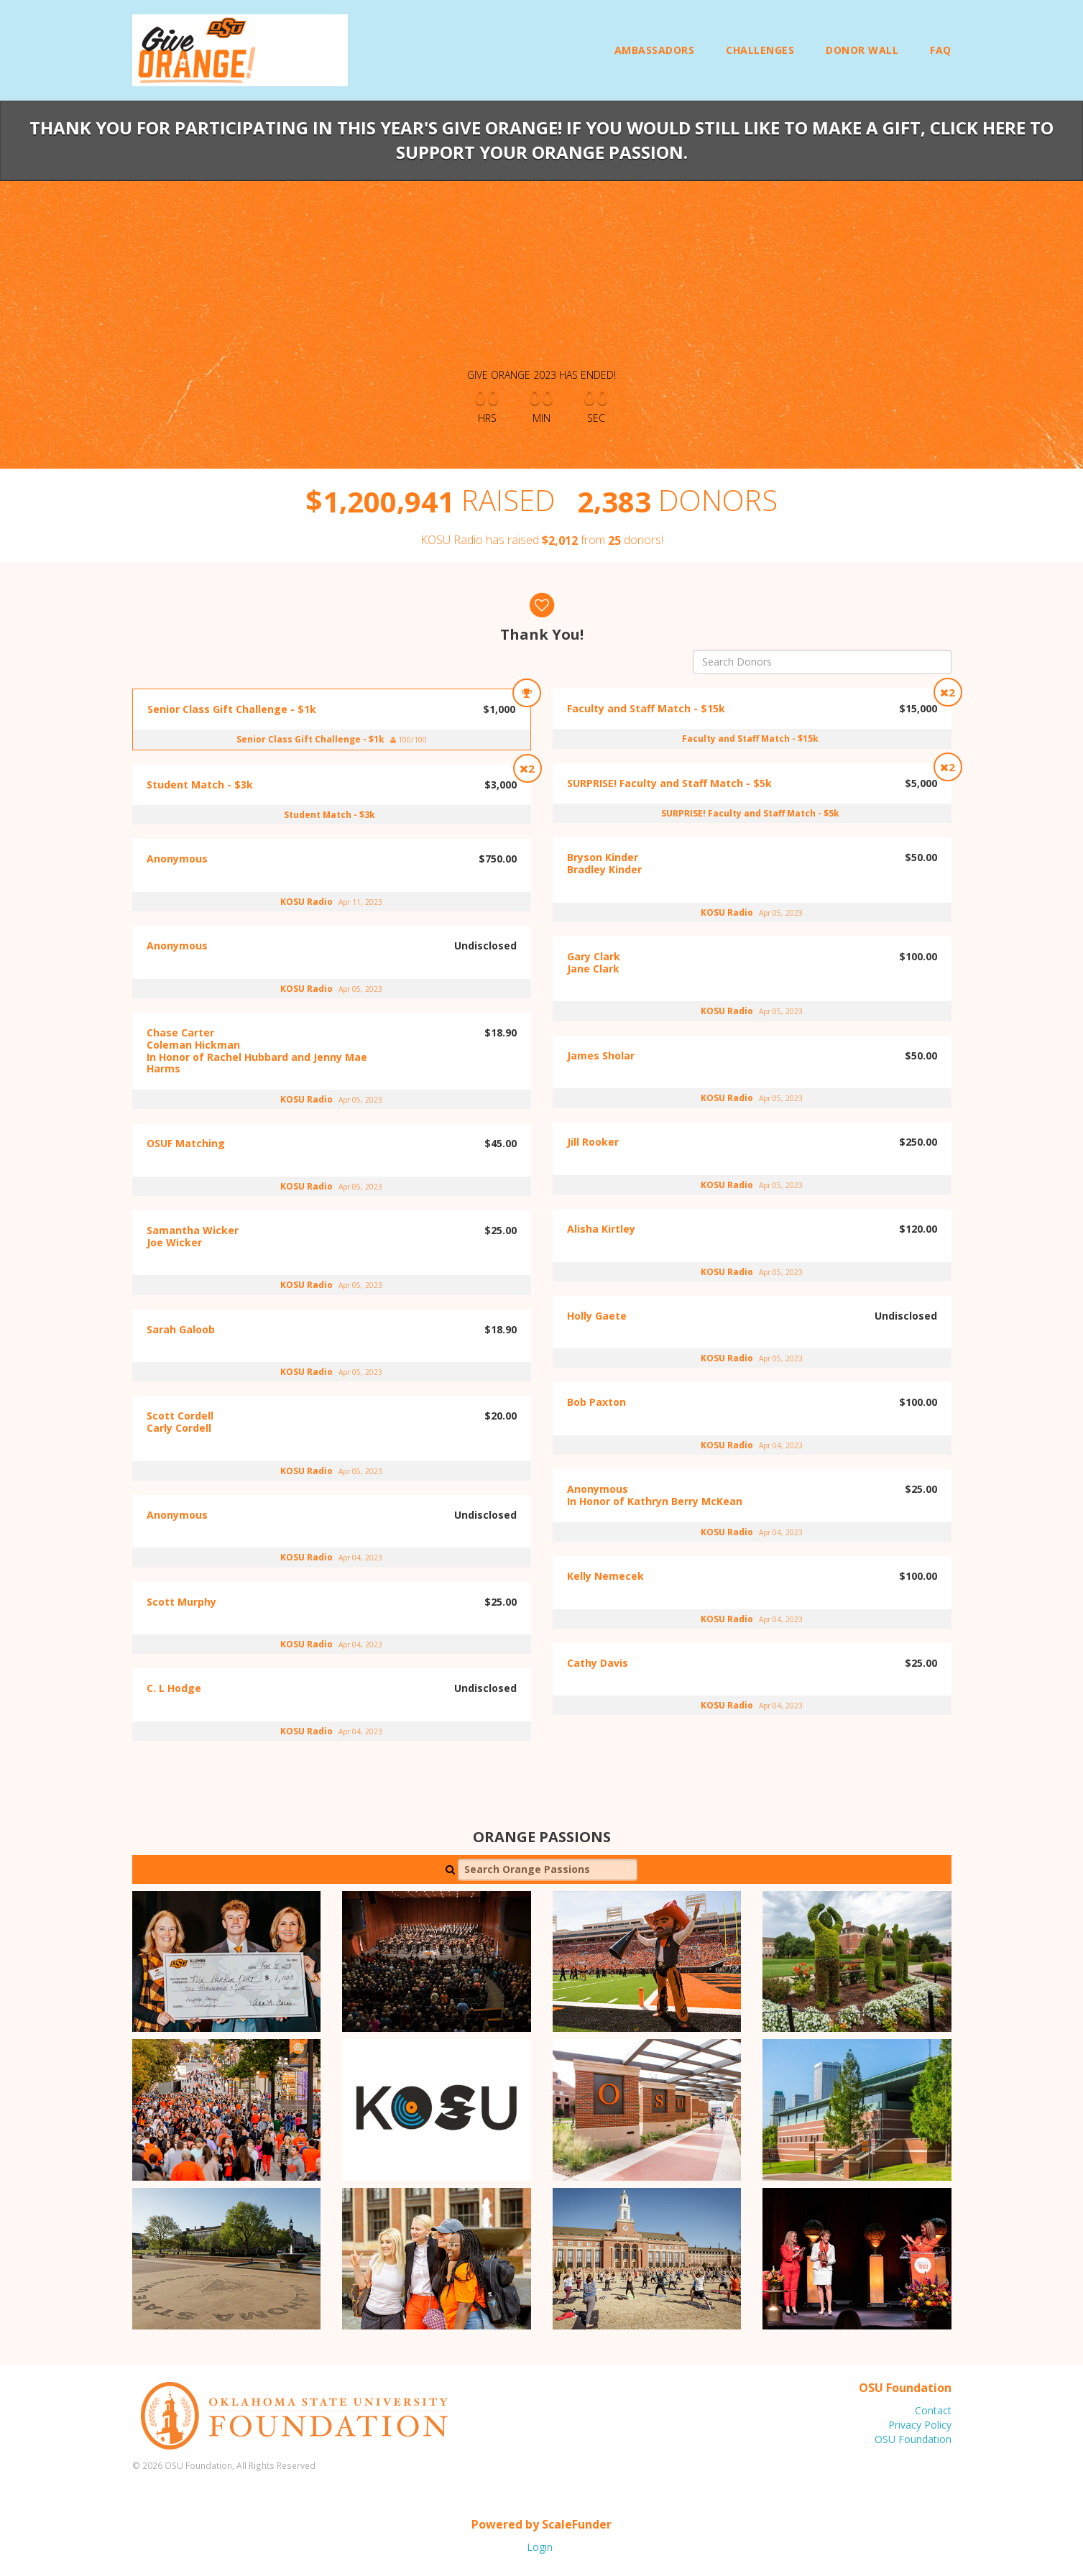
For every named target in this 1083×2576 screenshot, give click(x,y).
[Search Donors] (822, 662)
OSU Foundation (913, 2439)
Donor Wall (862, 50)
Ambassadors (654, 50)
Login (540, 2547)
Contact (933, 2410)
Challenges (760, 50)
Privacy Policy (919, 2425)
